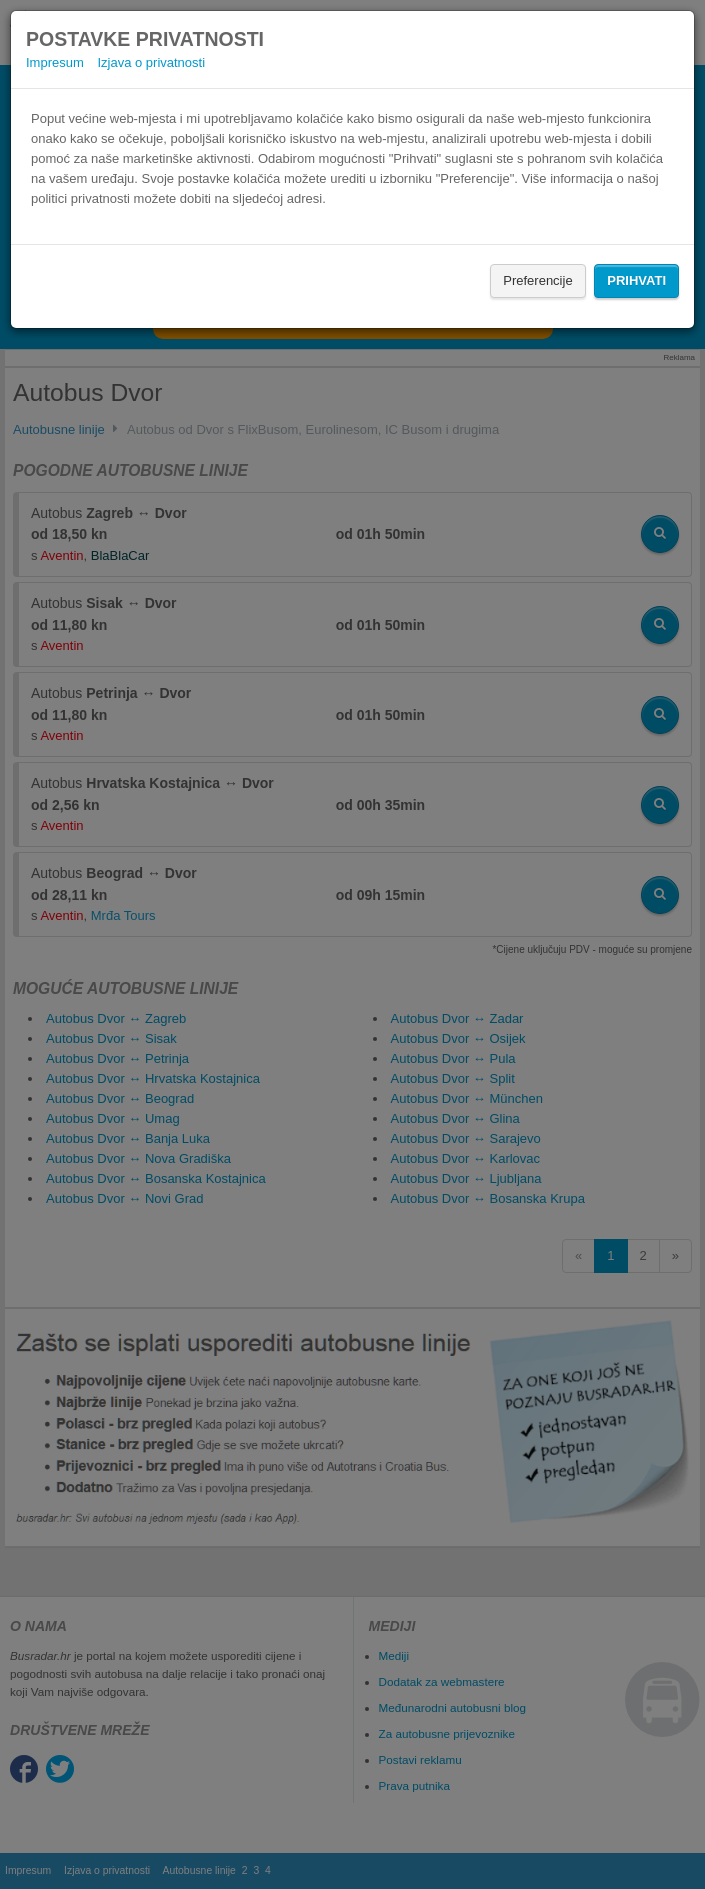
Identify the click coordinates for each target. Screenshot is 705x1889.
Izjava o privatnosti (151, 62)
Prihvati (636, 280)
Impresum (55, 62)
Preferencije (537, 280)
